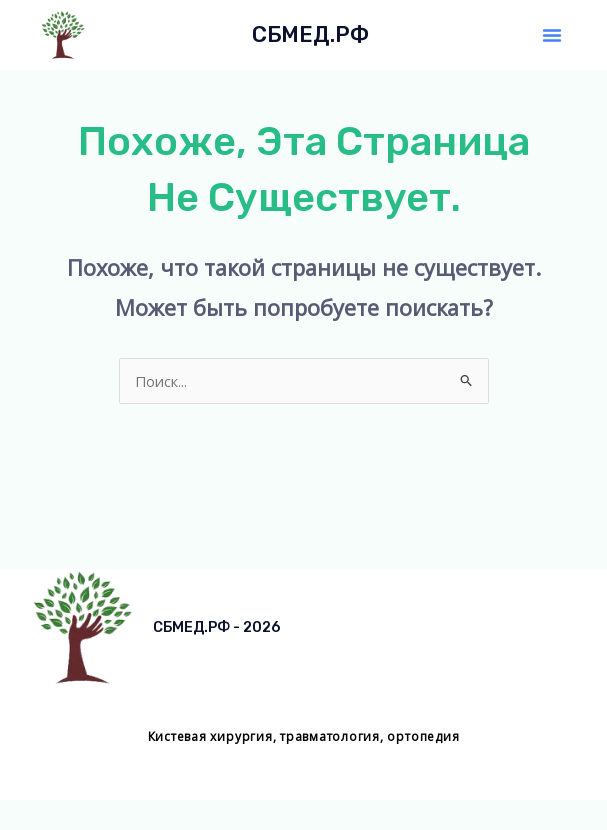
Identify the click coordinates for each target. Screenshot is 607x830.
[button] (552, 35)
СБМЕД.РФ (310, 34)
